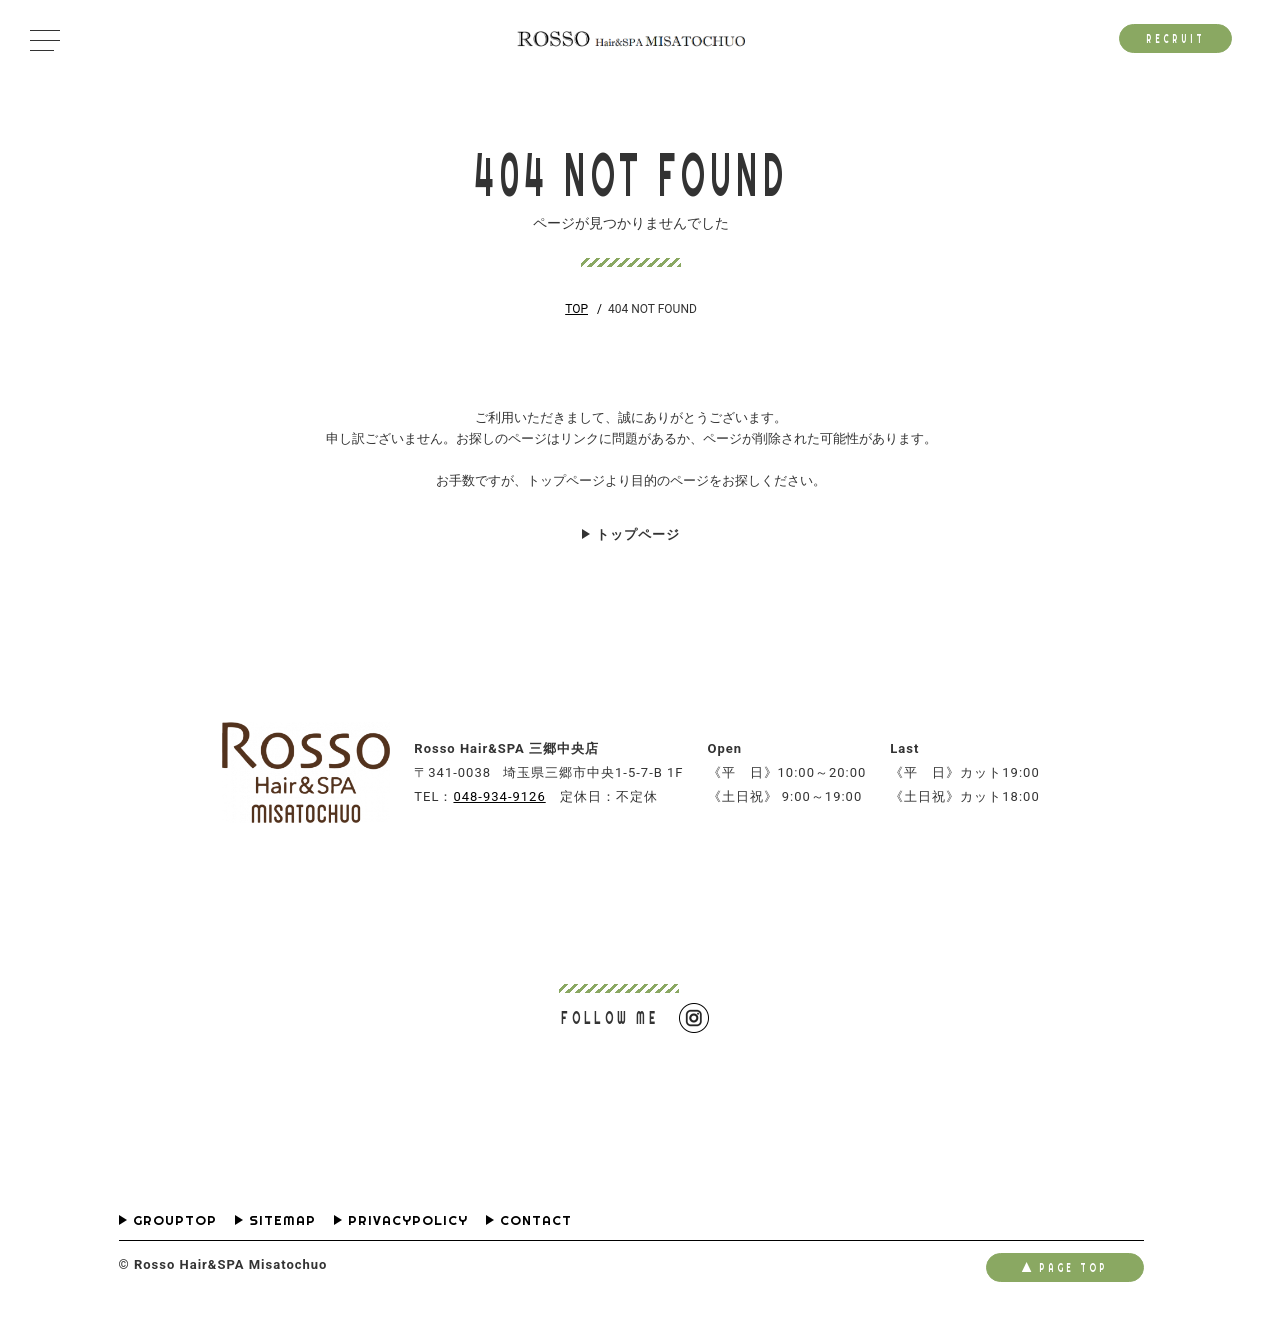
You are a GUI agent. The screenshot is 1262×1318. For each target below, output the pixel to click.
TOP (576, 309)
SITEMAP (282, 1220)
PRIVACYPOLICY (408, 1220)
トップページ (638, 534)
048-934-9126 (499, 796)
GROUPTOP (175, 1220)
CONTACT (536, 1220)
